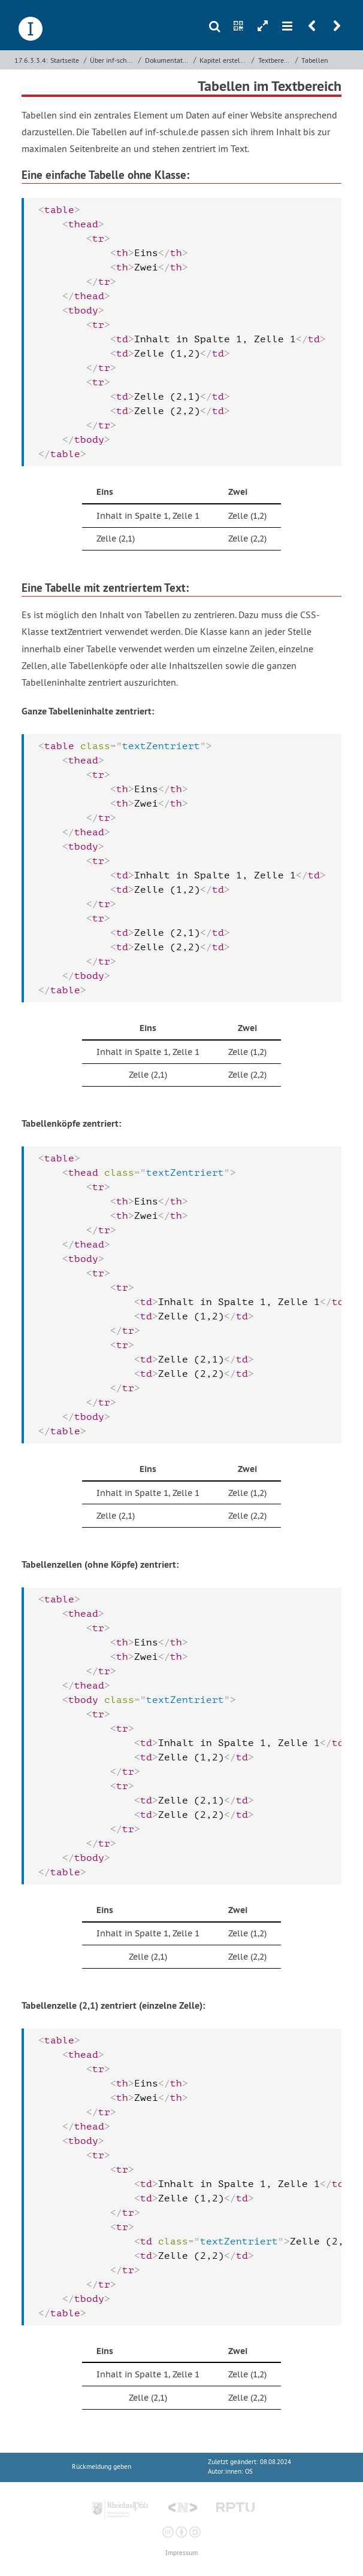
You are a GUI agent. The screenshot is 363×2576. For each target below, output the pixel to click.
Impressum (181, 2553)
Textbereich (275, 60)
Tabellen (314, 60)
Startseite (64, 60)
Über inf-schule (112, 60)
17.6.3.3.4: (31, 60)
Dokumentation (168, 60)
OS (249, 2471)
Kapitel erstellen (224, 60)
